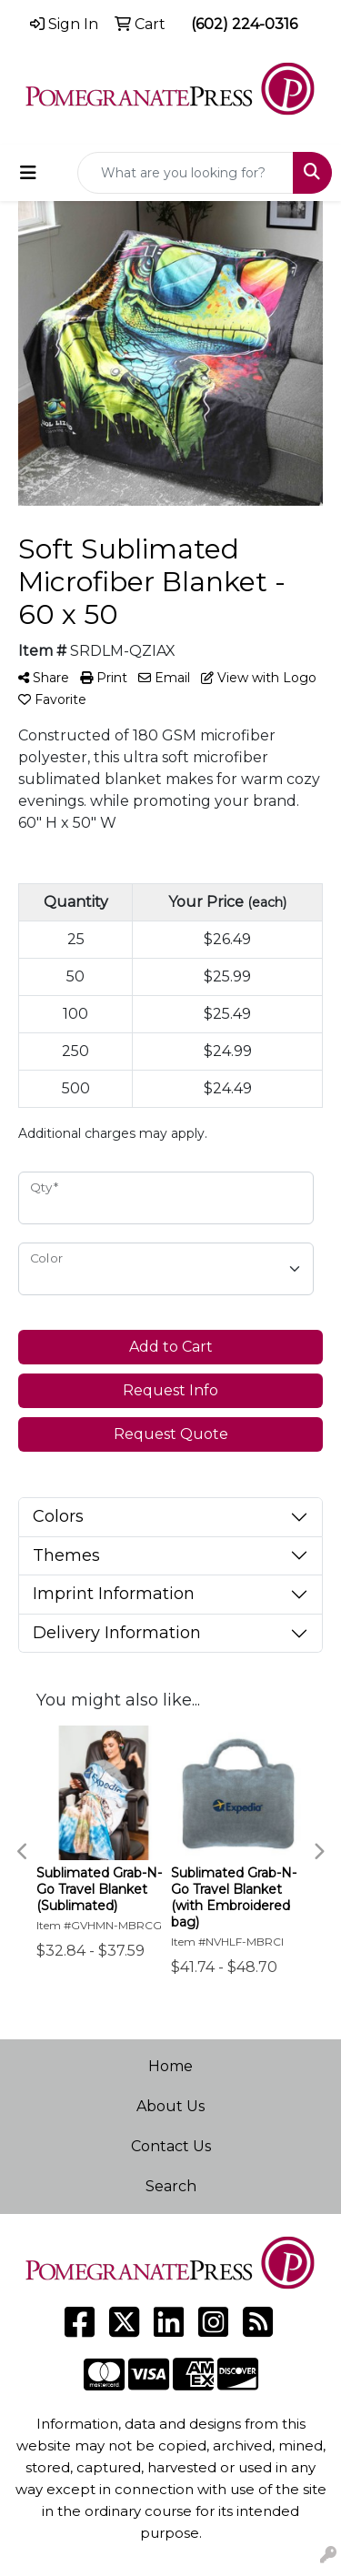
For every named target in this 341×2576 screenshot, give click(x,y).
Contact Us (171, 2146)
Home (170, 2066)
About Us (170, 2106)
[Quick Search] (185, 173)
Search (170, 2186)
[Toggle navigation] (28, 173)
